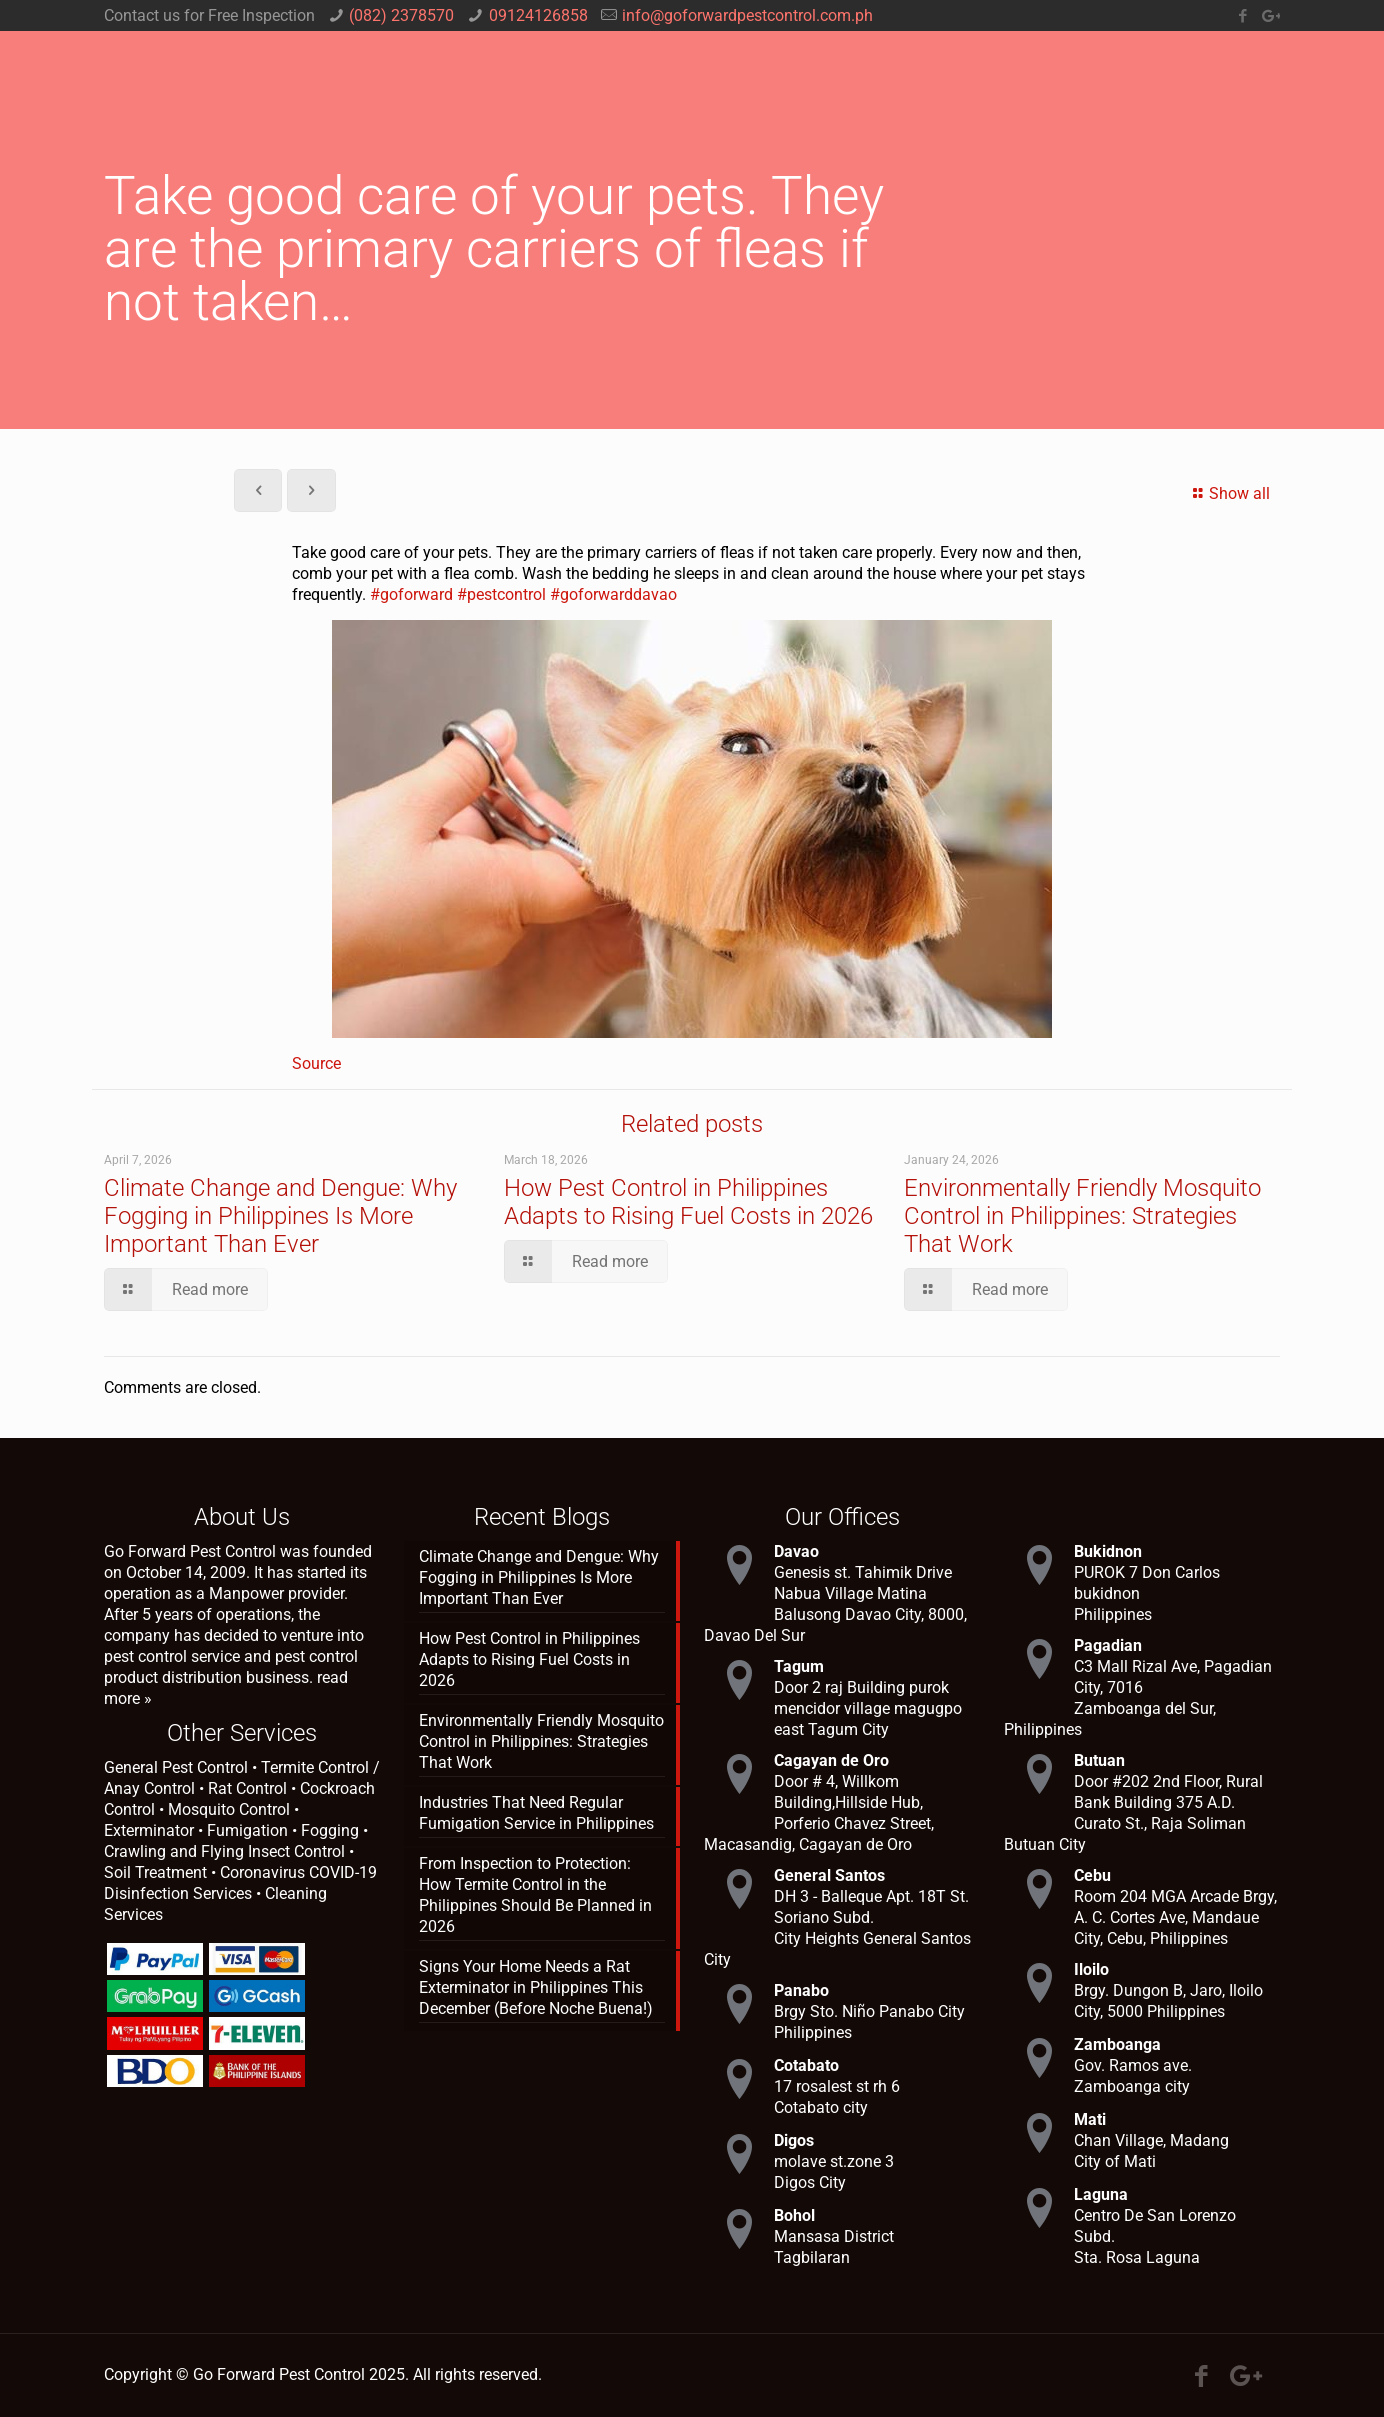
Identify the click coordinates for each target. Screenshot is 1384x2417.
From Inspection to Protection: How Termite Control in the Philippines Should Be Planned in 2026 (535, 1895)
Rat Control (247, 1788)
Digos (794, 2140)
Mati (1090, 2119)
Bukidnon (1108, 1551)
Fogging (330, 1830)
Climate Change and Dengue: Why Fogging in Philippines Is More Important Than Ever (280, 1216)
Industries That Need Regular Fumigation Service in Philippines (536, 1813)
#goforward (411, 594)
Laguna (1101, 2194)
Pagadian (1108, 1645)
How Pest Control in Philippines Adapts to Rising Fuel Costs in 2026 (688, 1202)
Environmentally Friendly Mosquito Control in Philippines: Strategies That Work (1082, 1216)
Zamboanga (1117, 2044)
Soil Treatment (155, 1872)
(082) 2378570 (401, 15)
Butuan (1099, 1760)
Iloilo (1091, 1969)
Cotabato (806, 2065)
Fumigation (247, 1830)
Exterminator (149, 1830)
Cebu (1092, 1875)
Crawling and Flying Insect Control (224, 1851)
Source (316, 1063)
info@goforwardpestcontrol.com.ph (747, 15)
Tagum (799, 1666)
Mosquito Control (229, 1809)
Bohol (794, 2215)
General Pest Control (176, 1767)
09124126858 (538, 15)
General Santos (829, 1875)
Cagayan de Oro (831, 1760)
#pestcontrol (501, 594)
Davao (796, 1551)
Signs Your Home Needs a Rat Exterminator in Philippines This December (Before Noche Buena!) (536, 1987)
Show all (1228, 493)
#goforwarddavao (613, 594)
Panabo (801, 1990)
